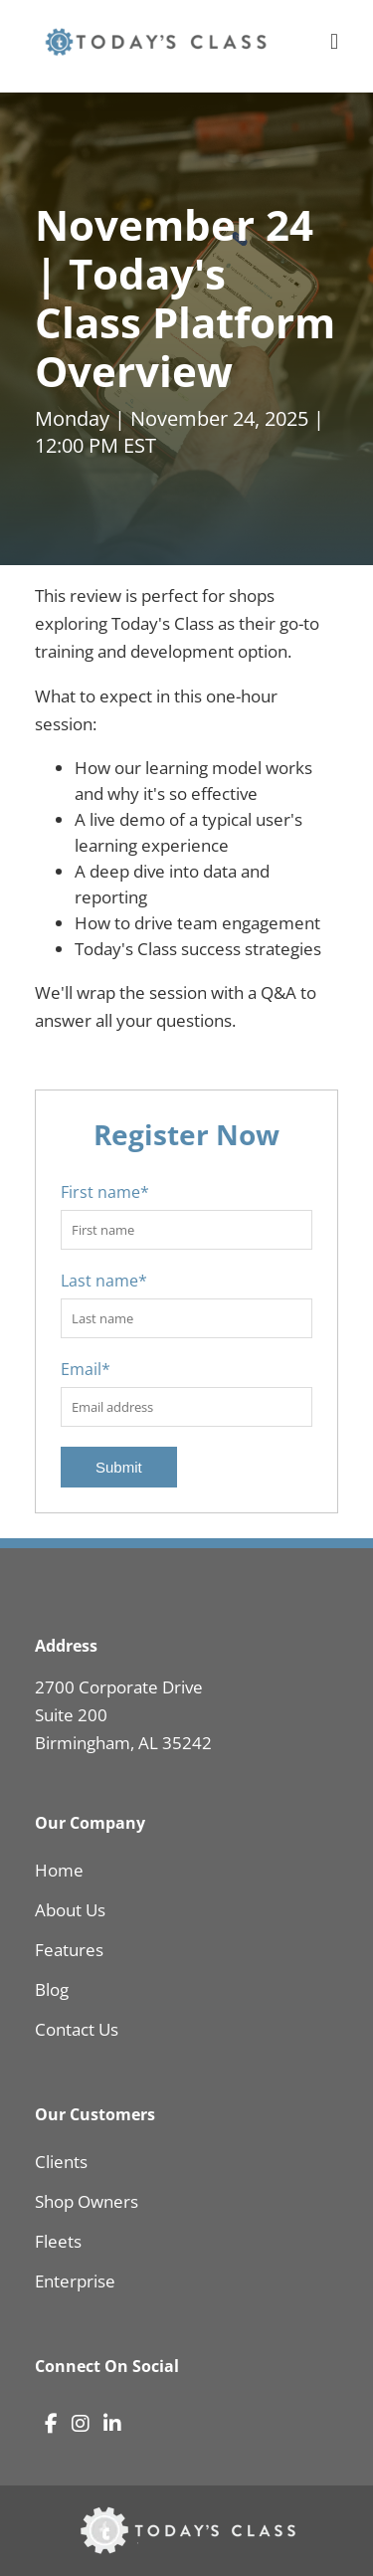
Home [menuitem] (59, 1870)
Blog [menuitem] (52, 1989)
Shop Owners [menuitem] (86, 2201)
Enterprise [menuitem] (75, 2281)
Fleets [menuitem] (58, 2241)
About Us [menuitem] (70, 1909)
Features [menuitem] (69, 1949)
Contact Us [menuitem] (76, 2029)
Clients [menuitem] (61, 2161)
